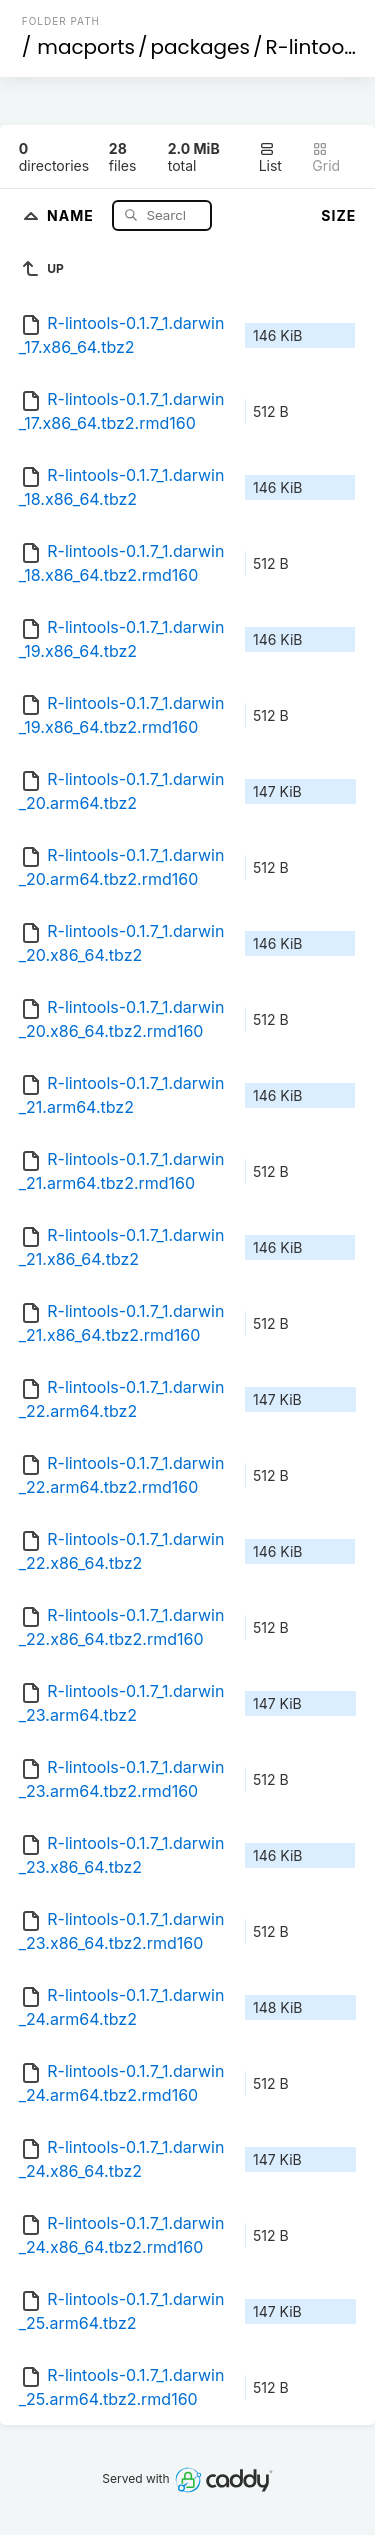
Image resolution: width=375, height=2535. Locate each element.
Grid (326, 157)
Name (72, 214)
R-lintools (312, 47)
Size (338, 215)
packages (200, 47)
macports (86, 47)
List (270, 157)
